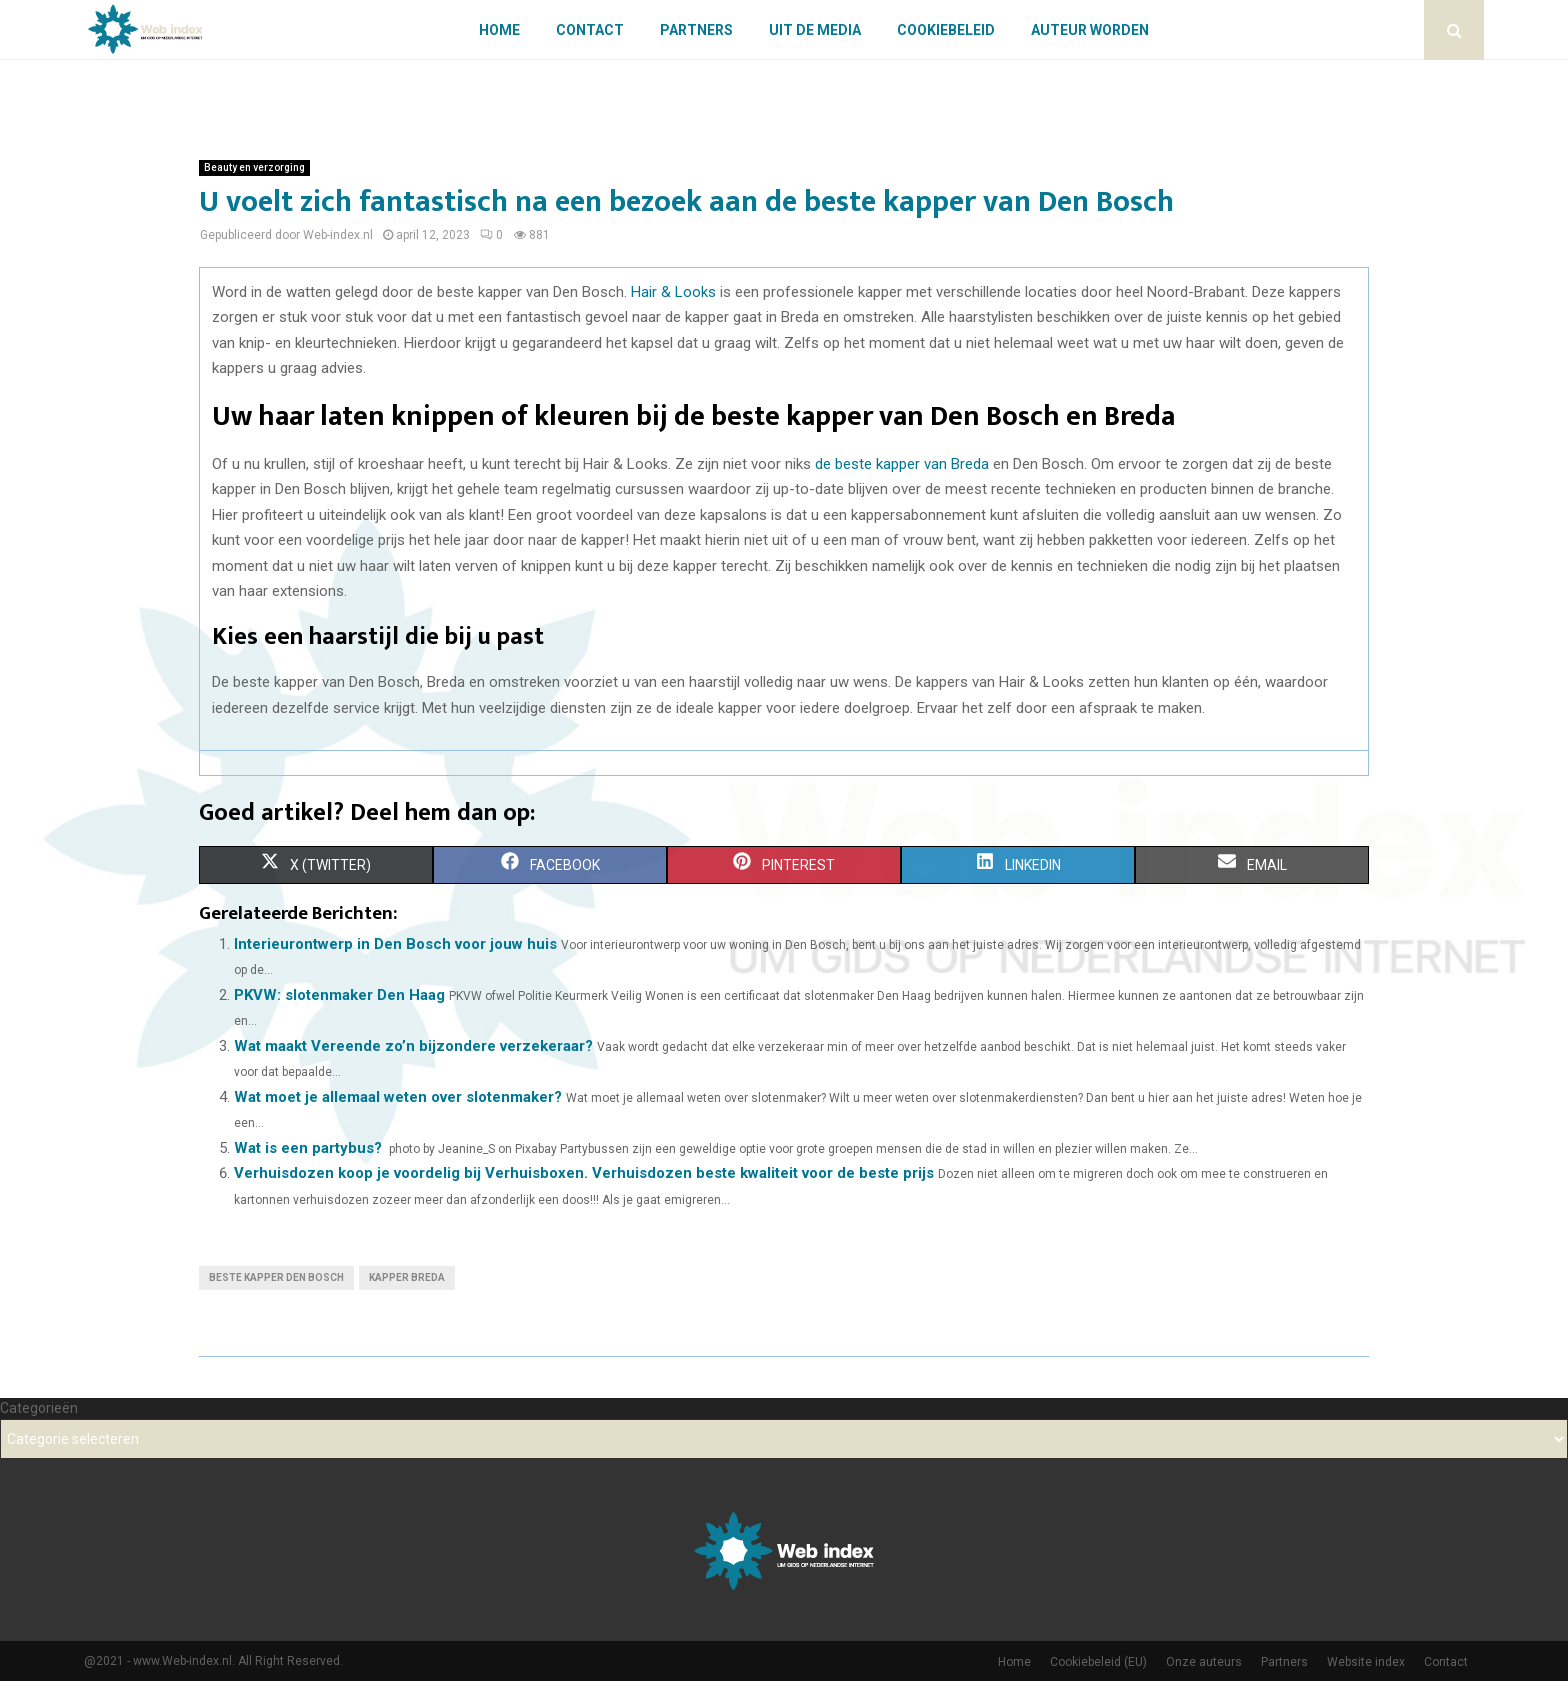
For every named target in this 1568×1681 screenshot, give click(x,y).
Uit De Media (815, 30)
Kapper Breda (407, 1277)
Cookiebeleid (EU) (1098, 1662)
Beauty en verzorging (254, 167)
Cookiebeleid (946, 30)
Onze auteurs (1204, 1662)
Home (499, 30)
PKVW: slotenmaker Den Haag (339, 995)
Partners (696, 30)
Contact (590, 30)
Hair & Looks (673, 292)
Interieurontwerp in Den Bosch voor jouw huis (395, 944)
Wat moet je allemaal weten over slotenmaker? (398, 1097)
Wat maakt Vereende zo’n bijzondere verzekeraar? (413, 1046)
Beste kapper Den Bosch (276, 1277)
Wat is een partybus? (308, 1148)
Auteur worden (1090, 30)
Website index (1366, 1662)
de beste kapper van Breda (902, 464)
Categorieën (39, 1408)
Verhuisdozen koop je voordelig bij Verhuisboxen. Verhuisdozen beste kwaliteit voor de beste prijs (584, 1173)
